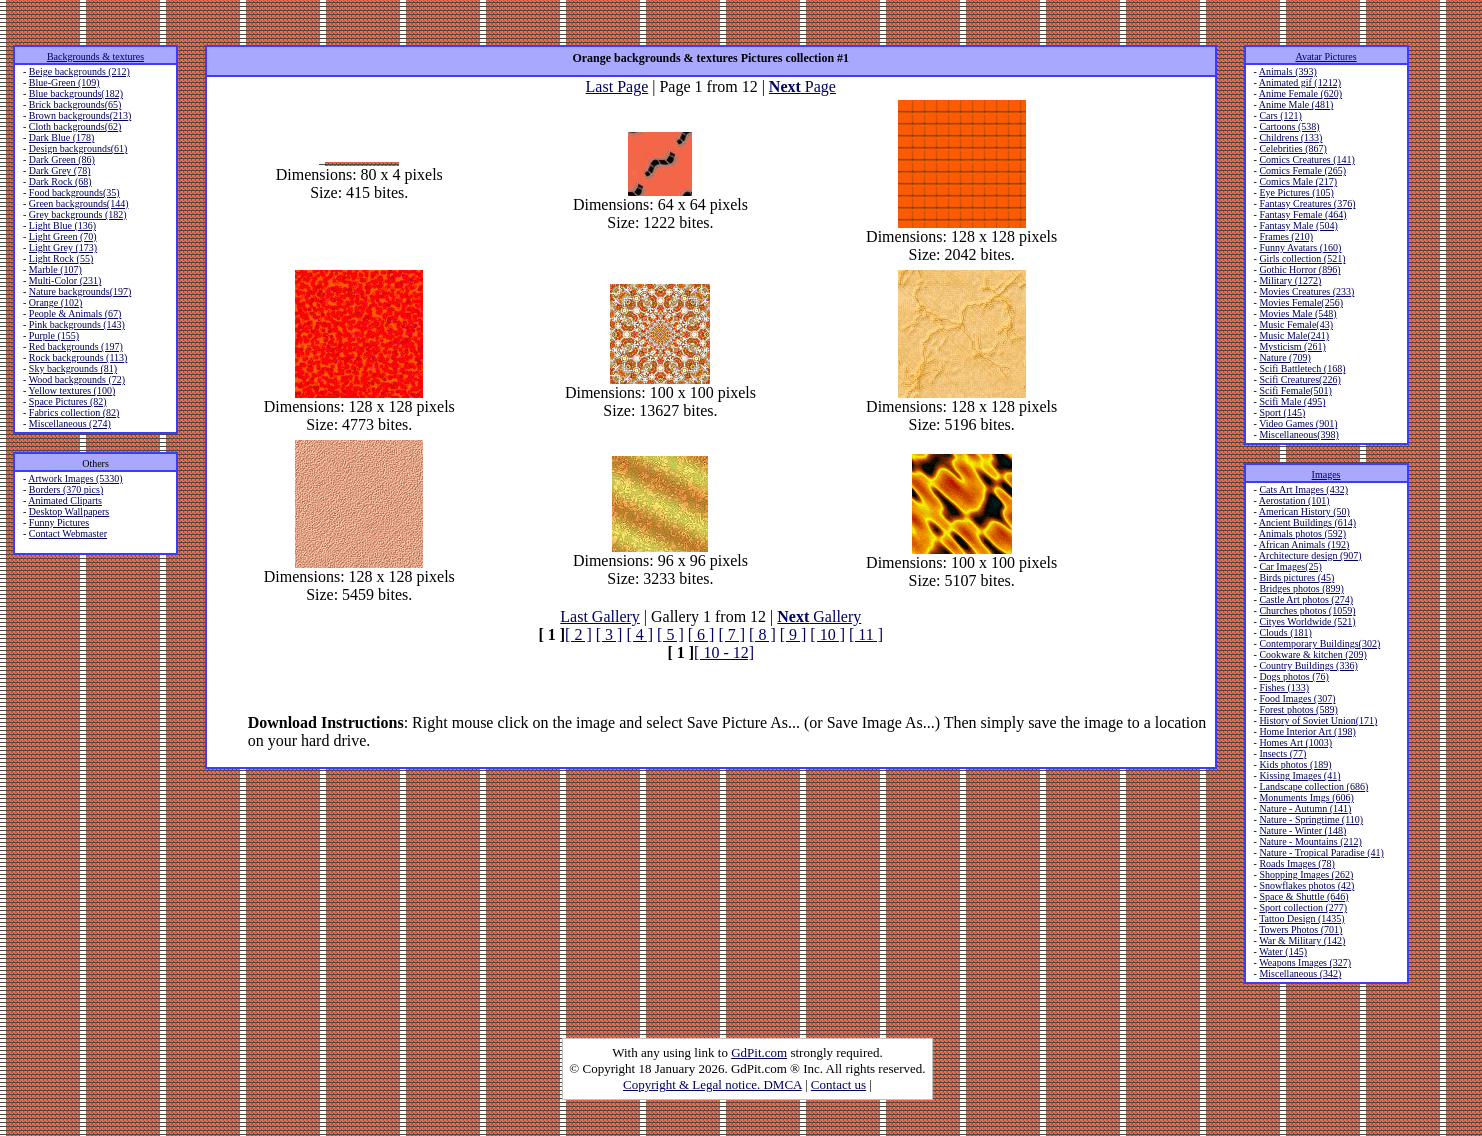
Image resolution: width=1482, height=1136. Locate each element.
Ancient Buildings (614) (1307, 522)
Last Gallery (600, 616)
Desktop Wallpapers (69, 511)
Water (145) (1283, 951)
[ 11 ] (866, 634)
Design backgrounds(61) (78, 148)
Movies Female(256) (1301, 302)
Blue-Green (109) (64, 82)
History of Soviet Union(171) (1318, 720)
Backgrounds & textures (95, 56)
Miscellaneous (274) (70, 423)
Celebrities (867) (1292, 148)
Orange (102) (56, 302)
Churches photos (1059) (1307, 610)
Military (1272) (1290, 280)
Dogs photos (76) (1293, 676)
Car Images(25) (1290, 566)
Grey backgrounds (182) (78, 214)
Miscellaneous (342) (1300, 973)
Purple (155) (54, 335)
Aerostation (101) (1294, 500)
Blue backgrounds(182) (76, 93)
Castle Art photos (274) (1306, 599)
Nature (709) (1284, 357)
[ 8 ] (762, 634)
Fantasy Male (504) (1298, 225)
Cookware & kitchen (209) (1312, 654)
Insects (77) (1282, 753)
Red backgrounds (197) (76, 346)
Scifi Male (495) (1292, 401)
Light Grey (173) (63, 247)
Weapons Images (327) (1305, 962)
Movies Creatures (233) (1306, 291)
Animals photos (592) (1302, 533)
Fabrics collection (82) (74, 412)
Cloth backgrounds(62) (75, 126)
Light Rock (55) (61, 258)
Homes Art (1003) (1295, 742)
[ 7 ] (731, 634)
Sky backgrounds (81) (73, 368)
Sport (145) (1282, 412)
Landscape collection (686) (1313, 786)
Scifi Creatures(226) (1299, 379)
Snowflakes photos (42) (1306, 885)
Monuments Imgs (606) (1306, 797)
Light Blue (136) (62, 225)
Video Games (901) (1298, 423)
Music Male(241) (1294, 335)
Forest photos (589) (1298, 709)
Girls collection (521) (1302, 258)
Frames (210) (1286, 236)
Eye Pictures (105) (1296, 192)
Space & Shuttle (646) (1303, 896)
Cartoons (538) (1289, 126)
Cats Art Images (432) (1303, 489)
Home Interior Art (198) (1307, 731)
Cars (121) (1280, 115)
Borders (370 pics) (66, 489)
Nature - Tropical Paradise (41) (1321, 852)
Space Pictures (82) (68, 401)
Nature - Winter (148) (1302, 830)
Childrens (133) (1290, 137)
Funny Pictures (59, 522)
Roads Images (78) (1297, 863)
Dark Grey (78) (60, 170)
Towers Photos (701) (1300, 929)
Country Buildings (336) (1308, 665)
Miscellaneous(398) (1298, 434)
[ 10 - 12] (724, 652)
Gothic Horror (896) (1299, 269)
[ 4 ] (639, 634)
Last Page (617, 86)
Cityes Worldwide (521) (1307, 621)
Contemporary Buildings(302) (1319, 643)
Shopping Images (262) (1306, 874)
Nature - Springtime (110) (1311, 819)
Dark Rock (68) (60, 181)
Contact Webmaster (68, 533)
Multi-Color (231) (65, 280)
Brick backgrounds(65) (75, 104)
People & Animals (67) (75, 313)
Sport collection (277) (1303, 907)
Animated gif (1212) (1300, 82)
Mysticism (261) (1292, 346)
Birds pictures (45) (1296, 577)
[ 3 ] (609, 634)
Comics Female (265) (1302, 170)
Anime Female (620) (1300, 93)
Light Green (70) (63, 236)
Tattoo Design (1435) (1301, 918)
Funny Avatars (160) (1300, 247)
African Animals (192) (1304, 544)
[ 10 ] (827, 634)
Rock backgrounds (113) (78, 357)
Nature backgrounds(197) (80, 291)
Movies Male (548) (1297, 313)
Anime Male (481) (1296, 104)
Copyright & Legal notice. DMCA (712, 1084)
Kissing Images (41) (1299, 775)
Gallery (819, 616)
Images (1326, 474)
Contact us (838, 1084)
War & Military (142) (1302, 940)
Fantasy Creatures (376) (1307, 203)
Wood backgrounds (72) (77, 379)
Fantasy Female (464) (1302, 214)
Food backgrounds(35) (74, 192)
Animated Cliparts (65, 500)
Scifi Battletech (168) (1302, 368)
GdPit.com (759, 1052)
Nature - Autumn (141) (1305, 808)
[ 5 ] (670, 634)
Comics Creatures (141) (1307, 159)
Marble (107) (55, 269)
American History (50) (1304, 511)
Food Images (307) (1297, 698)
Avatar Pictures (1325, 56)
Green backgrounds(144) (79, 203)
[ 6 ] (701, 634)
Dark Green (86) (62, 159)
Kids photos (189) (1295, 764)
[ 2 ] (578, 634)
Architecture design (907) (1310, 555)
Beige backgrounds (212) (79, 71)
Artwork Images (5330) (75, 478)
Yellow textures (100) (71, 390)
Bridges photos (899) (1301, 588)
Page (802, 86)
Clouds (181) (1285, 632)
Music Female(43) (1296, 324)
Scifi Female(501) (1295, 390)
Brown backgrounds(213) (80, 115)
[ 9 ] (793, 634)
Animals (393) (1288, 71)
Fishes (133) (1284, 687)
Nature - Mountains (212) (1310, 841)
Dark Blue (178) (62, 137)
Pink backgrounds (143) (77, 324)
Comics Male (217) (1298, 181)
